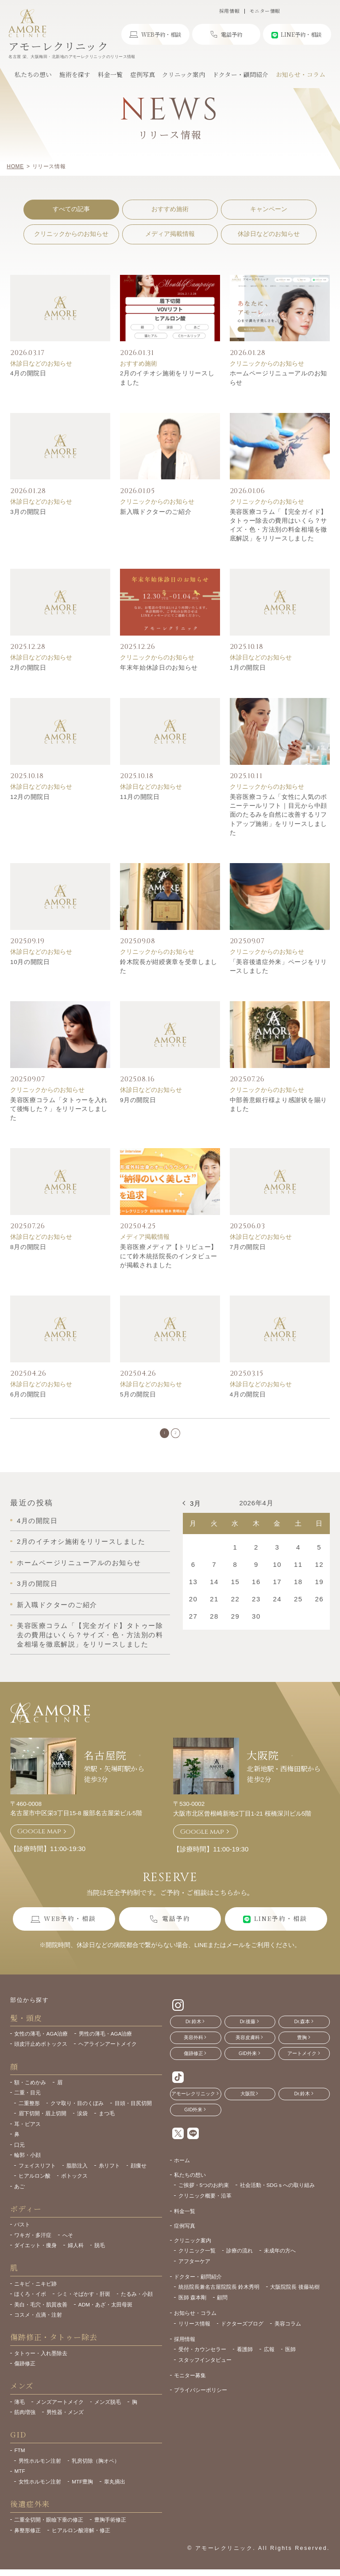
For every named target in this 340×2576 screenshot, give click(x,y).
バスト (22, 2232)
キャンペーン (268, 209)
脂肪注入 (77, 2173)
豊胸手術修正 (110, 2527)
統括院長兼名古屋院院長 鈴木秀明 (218, 2294)
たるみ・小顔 (137, 2301)
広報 (269, 2357)
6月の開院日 (28, 1394)
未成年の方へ (280, 2258)
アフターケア (194, 2268)
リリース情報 (194, 2331)
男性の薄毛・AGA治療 (105, 2041)
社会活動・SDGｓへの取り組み (277, 2192)
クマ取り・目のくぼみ (77, 2110)
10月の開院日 (30, 962)
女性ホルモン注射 (40, 2489)
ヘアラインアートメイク (107, 2051)
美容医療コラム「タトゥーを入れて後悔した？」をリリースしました (59, 1109)
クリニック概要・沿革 (205, 2203)
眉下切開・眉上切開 (42, 2121)
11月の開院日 (140, 797)
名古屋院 (105, 1762)
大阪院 (262, 1762)
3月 (195, 1511)
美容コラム (287, 2331)
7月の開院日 (248, 1247)
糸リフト (109, 2173)
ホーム (182, 2168)
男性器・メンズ (65, 2419)
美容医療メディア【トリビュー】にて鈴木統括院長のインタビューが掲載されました (168, 1256)
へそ (67, 2242)
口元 (19, 2152)
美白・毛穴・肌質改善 (40, 2312)
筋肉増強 (24, 2419)
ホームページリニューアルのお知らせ (79, 1570)
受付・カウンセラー (202, 2357)
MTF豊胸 (82, 2489)
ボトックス (74, 2183)
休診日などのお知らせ (269, 234)
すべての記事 (71, 209)
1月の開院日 (248, 667)
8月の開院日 (28, 1247)
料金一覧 (184, 2218)
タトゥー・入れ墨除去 (40, 2361)
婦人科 (76, 2253)
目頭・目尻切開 (133, 2110)
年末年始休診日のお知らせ (159, 667)
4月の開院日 (28, 373)
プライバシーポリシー (200, 2397)
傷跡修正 (24, 2371)
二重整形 (29, 2110)
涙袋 (82, 2121)
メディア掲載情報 (170, 234)
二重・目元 (27, 2100)
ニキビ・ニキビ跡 (35, 2291)
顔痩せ (139, 2173)
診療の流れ (239, 2258)
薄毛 (19, 2409)
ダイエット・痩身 (35, 2253)
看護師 (245, 2357)
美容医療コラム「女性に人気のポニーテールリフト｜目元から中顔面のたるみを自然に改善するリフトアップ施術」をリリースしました (278, 815)
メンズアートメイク (60, 2409)
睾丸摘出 (114, 2489)
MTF (19, 2478)
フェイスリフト (37, 2173)
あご (19, 2194)
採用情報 (229, 11)
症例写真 (184, 2233)
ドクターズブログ (242, 2331)
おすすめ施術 (170, 209)
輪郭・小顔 (27, 2162)
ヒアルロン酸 (34, 2183)
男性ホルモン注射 (40, 2468)
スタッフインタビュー (205, 2367)
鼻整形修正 (27, 2538)
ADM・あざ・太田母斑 (105, 2312)
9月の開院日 (138, 1100)
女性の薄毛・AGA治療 (41, 2041)
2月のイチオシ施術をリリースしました (81, 1549)
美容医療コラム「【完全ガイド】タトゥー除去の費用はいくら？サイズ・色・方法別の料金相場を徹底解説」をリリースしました (90, 1642)
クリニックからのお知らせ (71, 234)
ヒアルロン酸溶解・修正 (81, 2538)
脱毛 (99, 2253)
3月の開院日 (28, 512)
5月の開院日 (138, 1394)
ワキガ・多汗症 (32, 2242)
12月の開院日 (30, 797)
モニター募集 (190, 2383)
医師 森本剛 (192, 2305)
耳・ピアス (27, 2131)
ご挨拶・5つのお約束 (203, 2192)
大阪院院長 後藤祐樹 (294, 2294)
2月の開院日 (28, 667)
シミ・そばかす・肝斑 (83, 2301)
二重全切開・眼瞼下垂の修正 (48, 2527)
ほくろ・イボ (30, 2301)
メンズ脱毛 (107, 2409)
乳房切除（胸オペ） (96, 2468)
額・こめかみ (30, 2090)
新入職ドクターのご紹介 (155, 512)
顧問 (222, 2305)
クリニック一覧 (197, 2258)
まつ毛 (107, 2121)
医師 (290, 2357)
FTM (19, 2457)
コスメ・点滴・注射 (38, 2322)
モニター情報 (265, 11)
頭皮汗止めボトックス (40, 2051)
